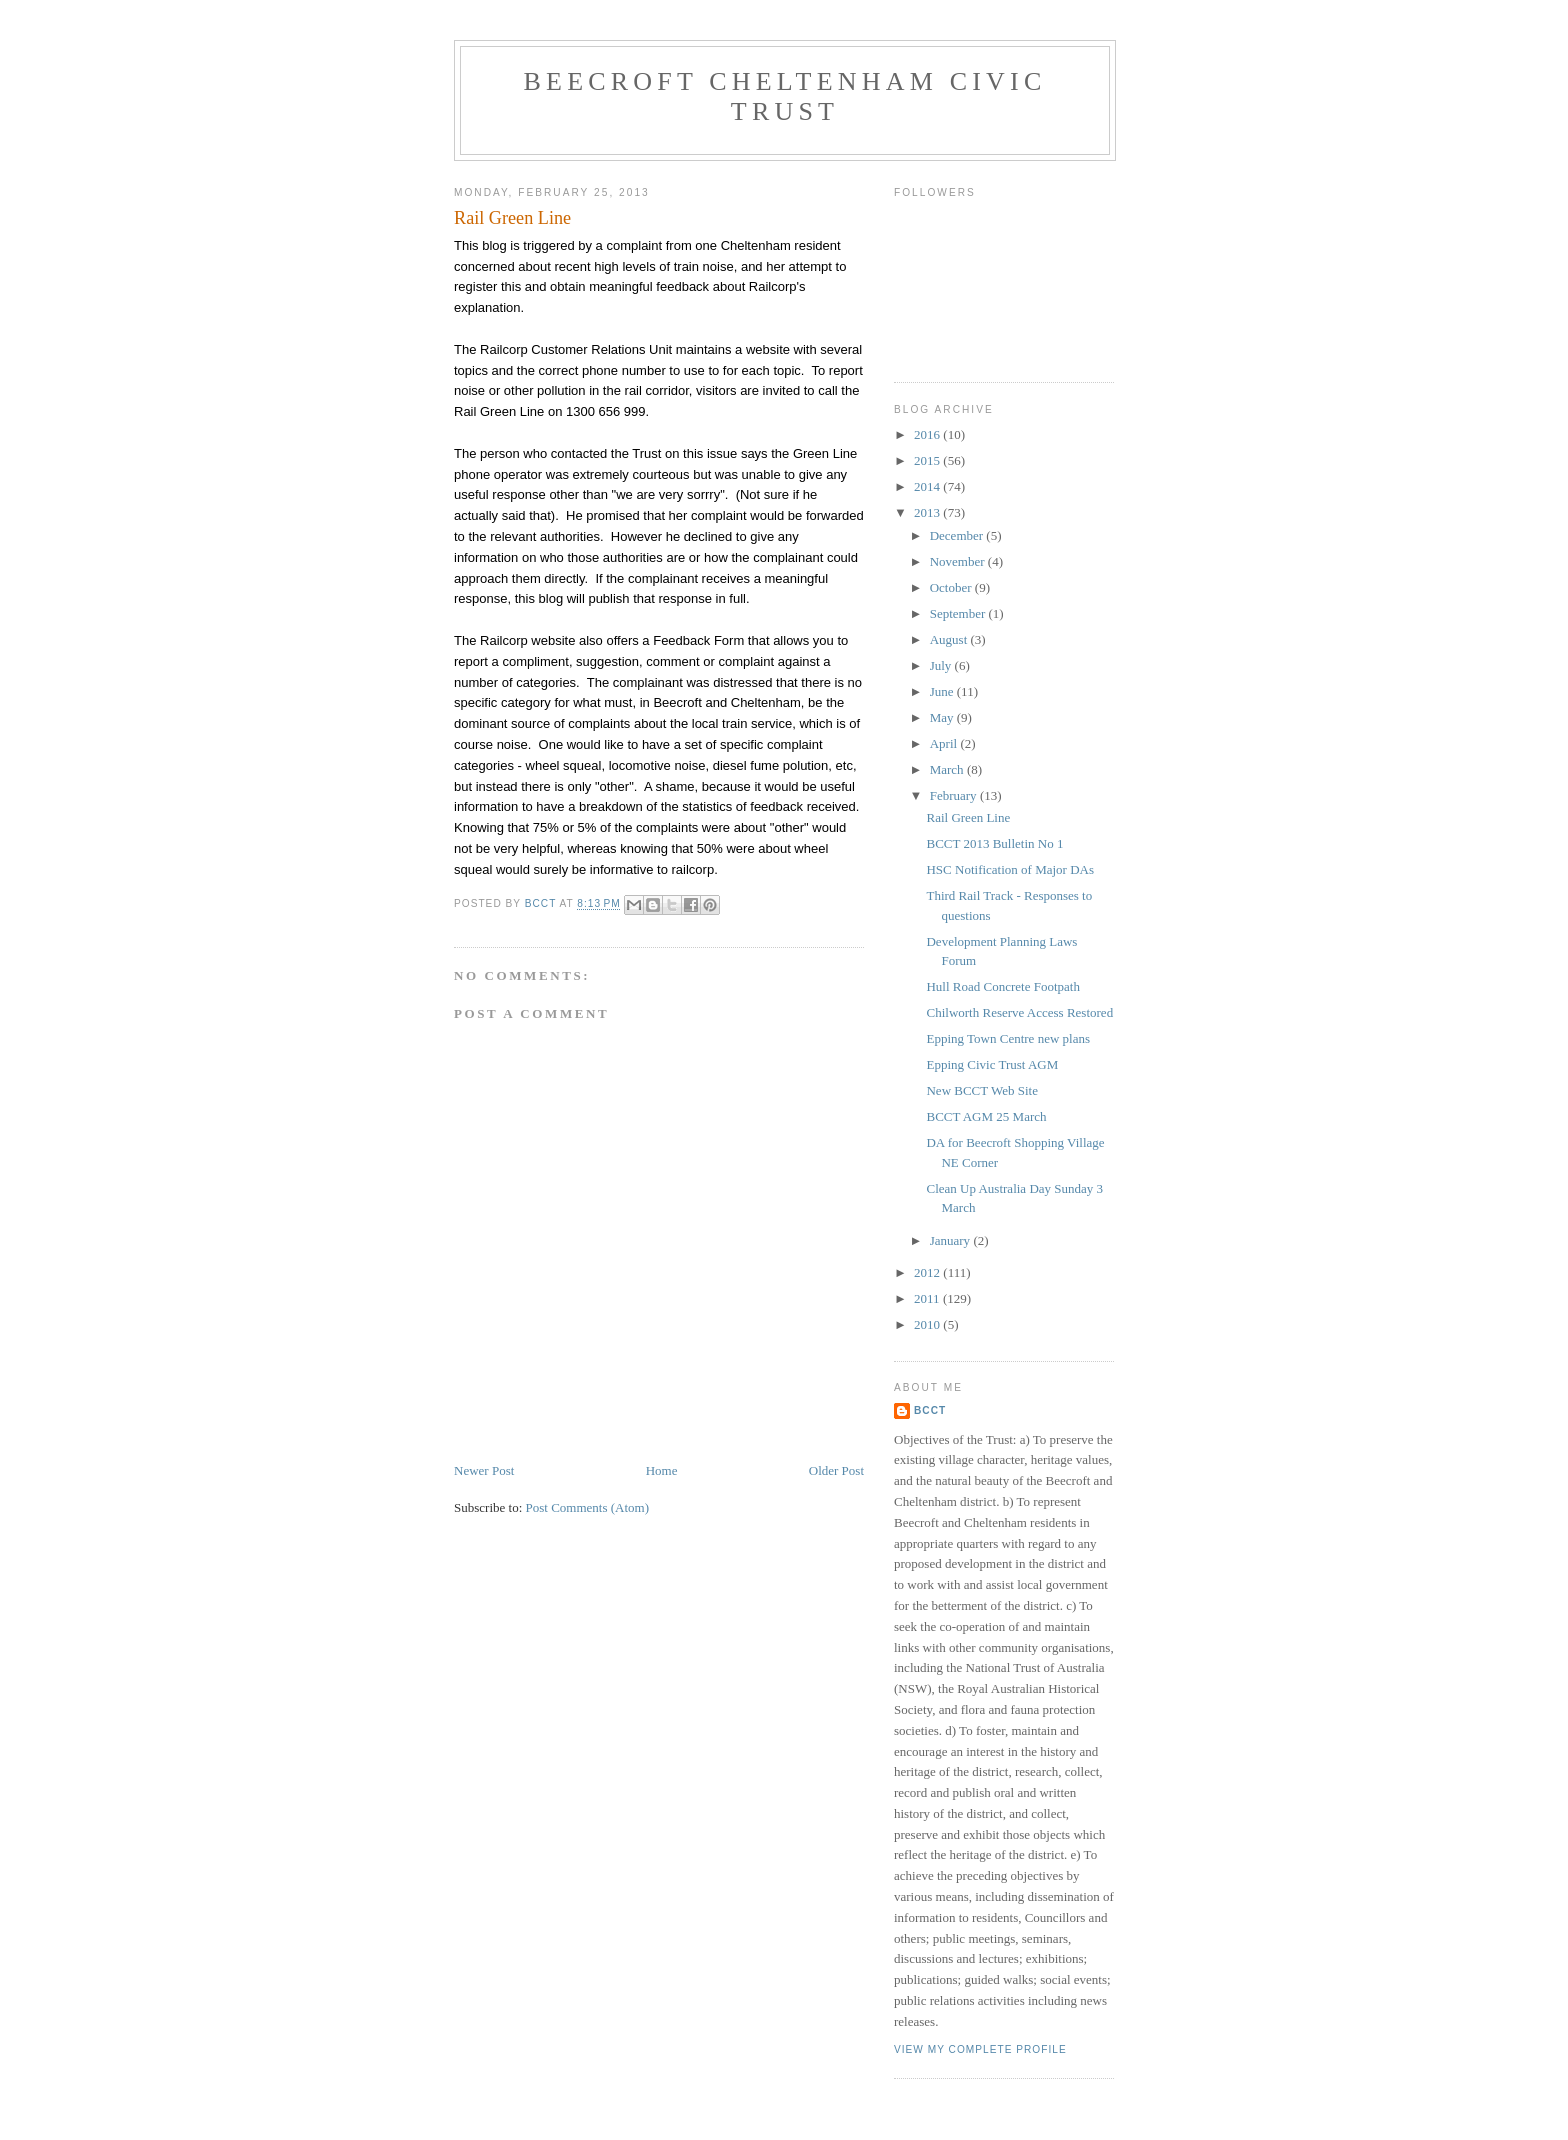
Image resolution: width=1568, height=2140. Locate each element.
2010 (928, 1324)
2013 (928, 512)
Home (662, 1470)
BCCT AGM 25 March (986, 1116)
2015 (928, 460)
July (942, 665)
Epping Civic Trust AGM (992, 1064)
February (955, 795)
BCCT (930, 1410)
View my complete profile (980, 2049)
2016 (928, 434)
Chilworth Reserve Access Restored (1019, 1012)
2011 (928, 1298)
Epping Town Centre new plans (1008, 1038)
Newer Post (484, 1470)
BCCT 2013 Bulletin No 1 (994, 843)
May (943, 717)
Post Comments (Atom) (588, 1507)
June (943, 691)
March (948, 769)
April (945, 743)
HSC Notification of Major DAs (1010, 869)
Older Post (836, 1470)
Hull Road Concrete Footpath (1002, 986)
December (958, 535)
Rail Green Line (968, 817)
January (952, 1240)
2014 (928, 486)
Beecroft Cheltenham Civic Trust (785, 96)
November (959, 561)
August (950, 639)
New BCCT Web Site (982, 1090)
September (959, 613)
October (952, 587)
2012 (928, 1272)
